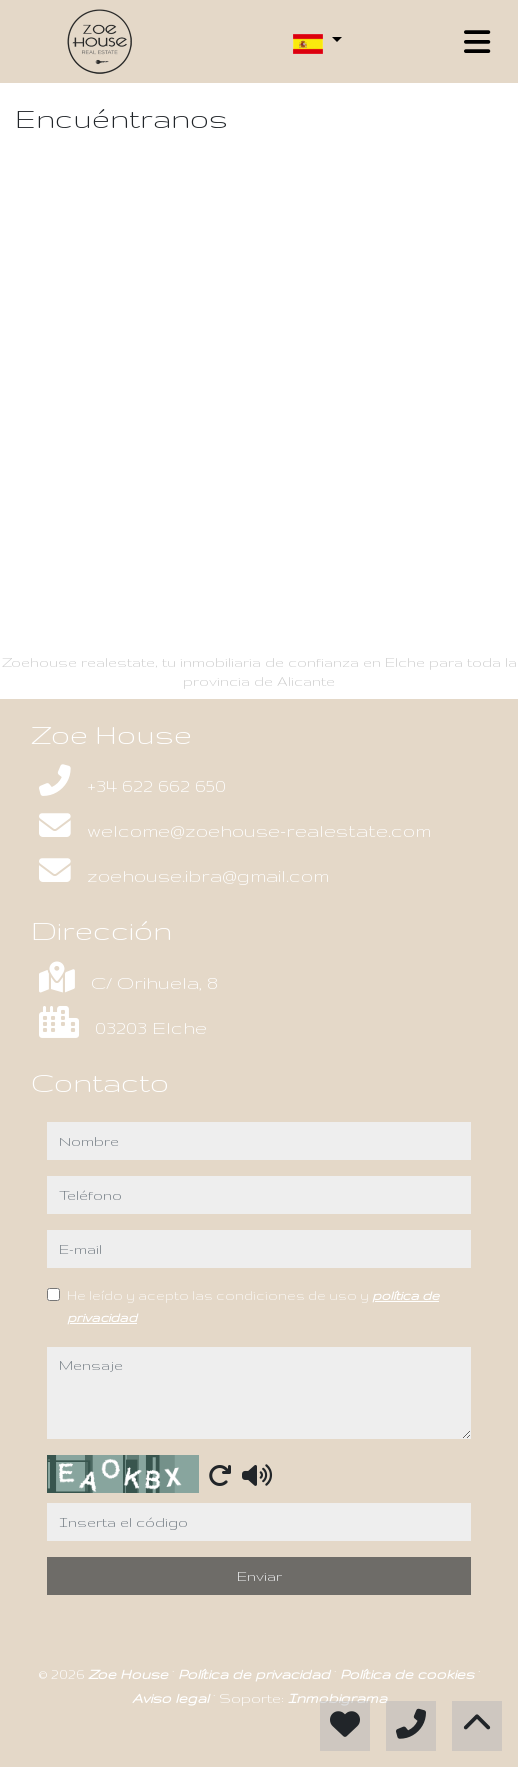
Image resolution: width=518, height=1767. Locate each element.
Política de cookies (409, 1674)
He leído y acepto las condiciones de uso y (253, 1306)
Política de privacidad (256, 1674)
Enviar (259, 1576)
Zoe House (130, 1674)
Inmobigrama (337, 1698)
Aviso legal (172, 1698)
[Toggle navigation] (477, 42)
